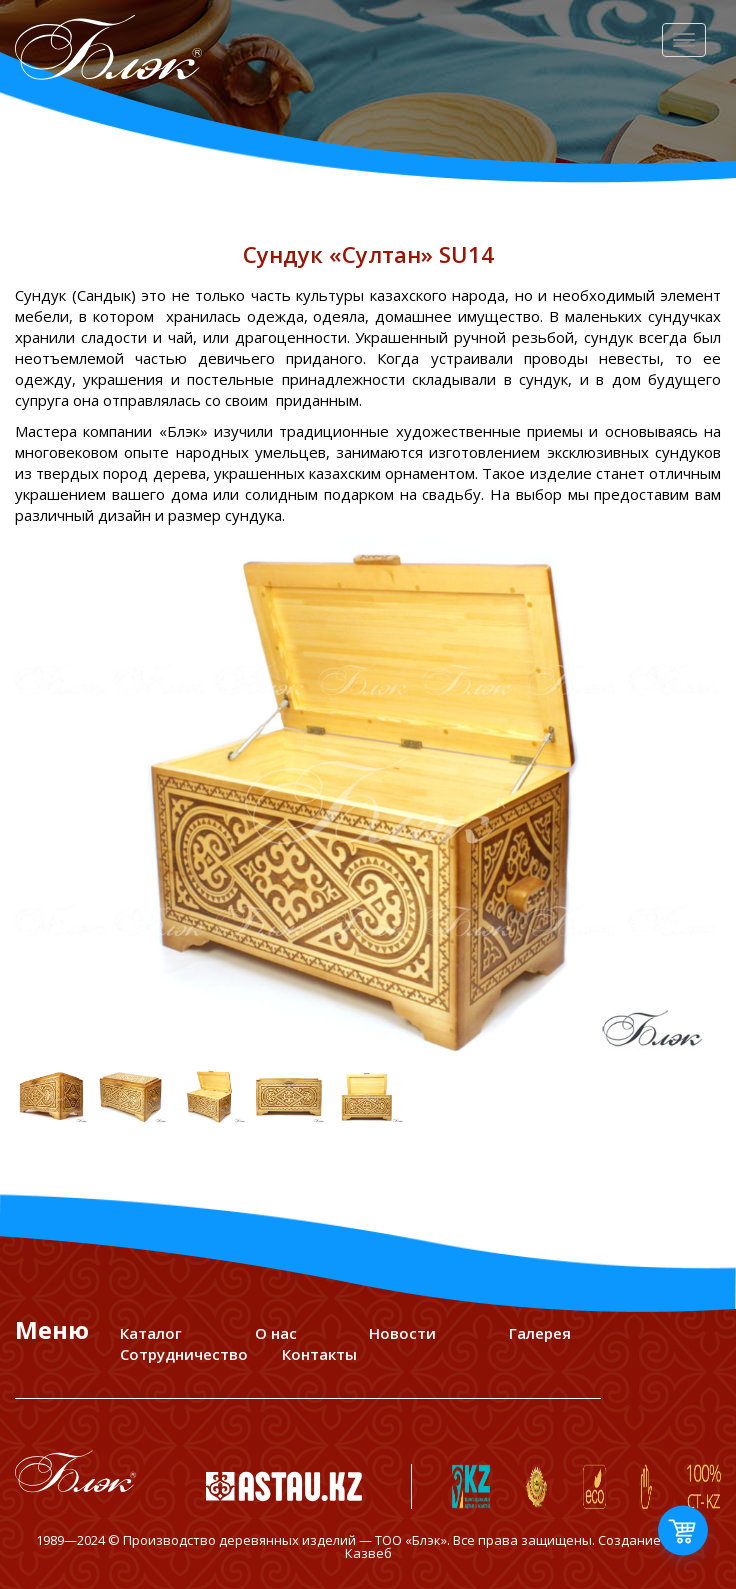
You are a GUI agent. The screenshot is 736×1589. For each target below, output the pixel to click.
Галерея (540, 1333)
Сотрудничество (184, 1354)
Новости (402, 1333)
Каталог (151, 1333)
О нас (276, 1333)
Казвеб (368, 1553)
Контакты (319, 1354)
